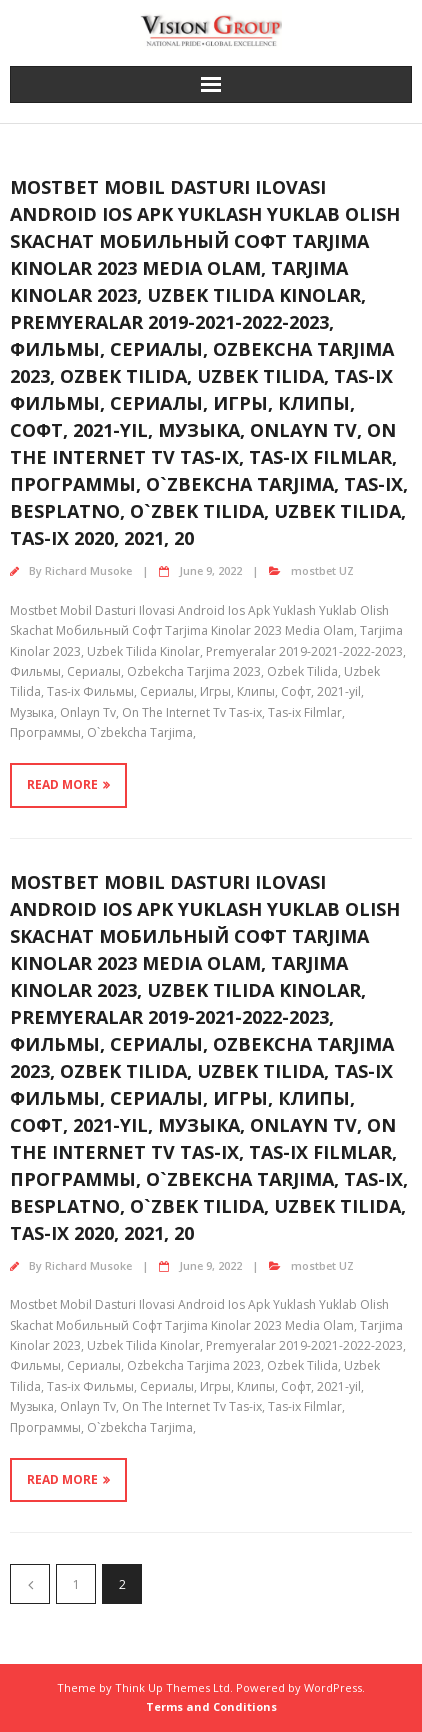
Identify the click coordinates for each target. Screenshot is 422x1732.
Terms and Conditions (211, 1706)
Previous (30, 1584)
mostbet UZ (322, 570)
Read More (62, 784)
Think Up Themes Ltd (172, 1687)
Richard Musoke (88, 570)
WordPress (333, 1687)
